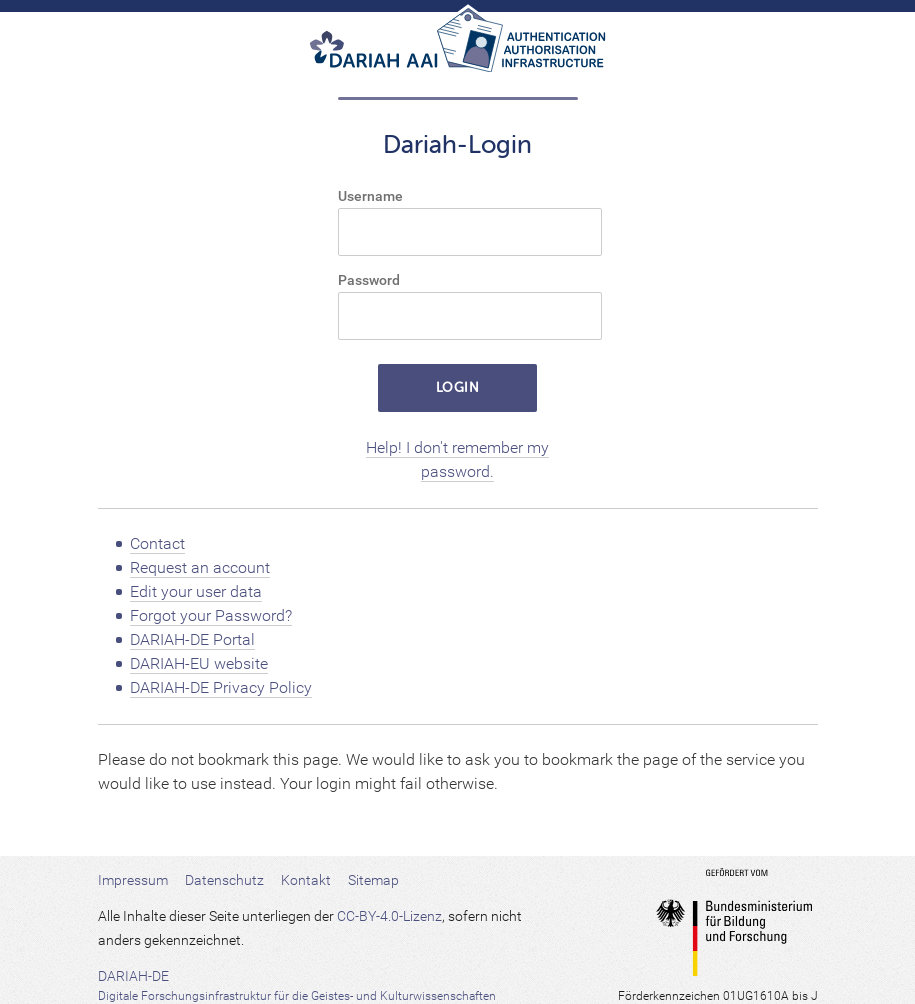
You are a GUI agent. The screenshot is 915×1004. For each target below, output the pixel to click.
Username (370, 196)
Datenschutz (224, 880)
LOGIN (458, 387)
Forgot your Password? (211, 615)
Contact (157, 543)
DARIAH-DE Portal (192, 639)
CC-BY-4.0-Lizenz (389, 916)
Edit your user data (196, 591)
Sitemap (373, 880)
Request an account (200, 567)
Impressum (133, 880)
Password (369, 280)
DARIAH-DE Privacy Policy (221, 687)
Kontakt (306, 880)
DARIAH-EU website (199, 663)
